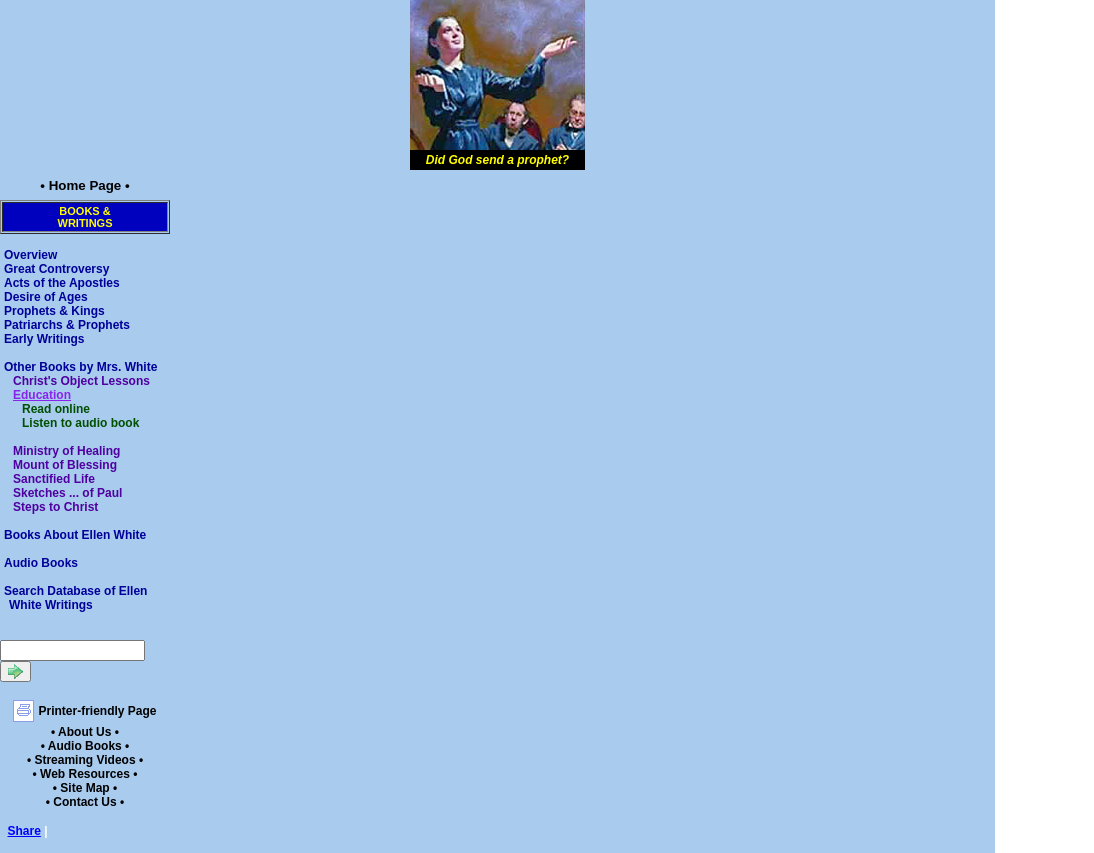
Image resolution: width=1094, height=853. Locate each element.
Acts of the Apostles (62, 283)
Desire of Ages (46, 297)
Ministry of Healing (66, 451)
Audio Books (41, 563)
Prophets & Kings (54, 311)
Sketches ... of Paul (67, 493)
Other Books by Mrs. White (80, 367)
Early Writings (44, 339)
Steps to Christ (55, 507)
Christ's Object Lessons (81, 381)
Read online (56, 409)
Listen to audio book (80, 423)
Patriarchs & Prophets (67, 325)
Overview (30, 255)
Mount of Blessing (65, 465)
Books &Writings (85, 217)
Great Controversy (56, 269)
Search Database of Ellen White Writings (75, 598)
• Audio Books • (85, 746)
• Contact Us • (85, 802)
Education (42, 395)
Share (24, 831)
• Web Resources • (85, 774)
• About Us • (85, 732)
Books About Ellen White (75, 535)
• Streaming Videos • (85, 760)
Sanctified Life (54, 479)
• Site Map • (85, 788)
